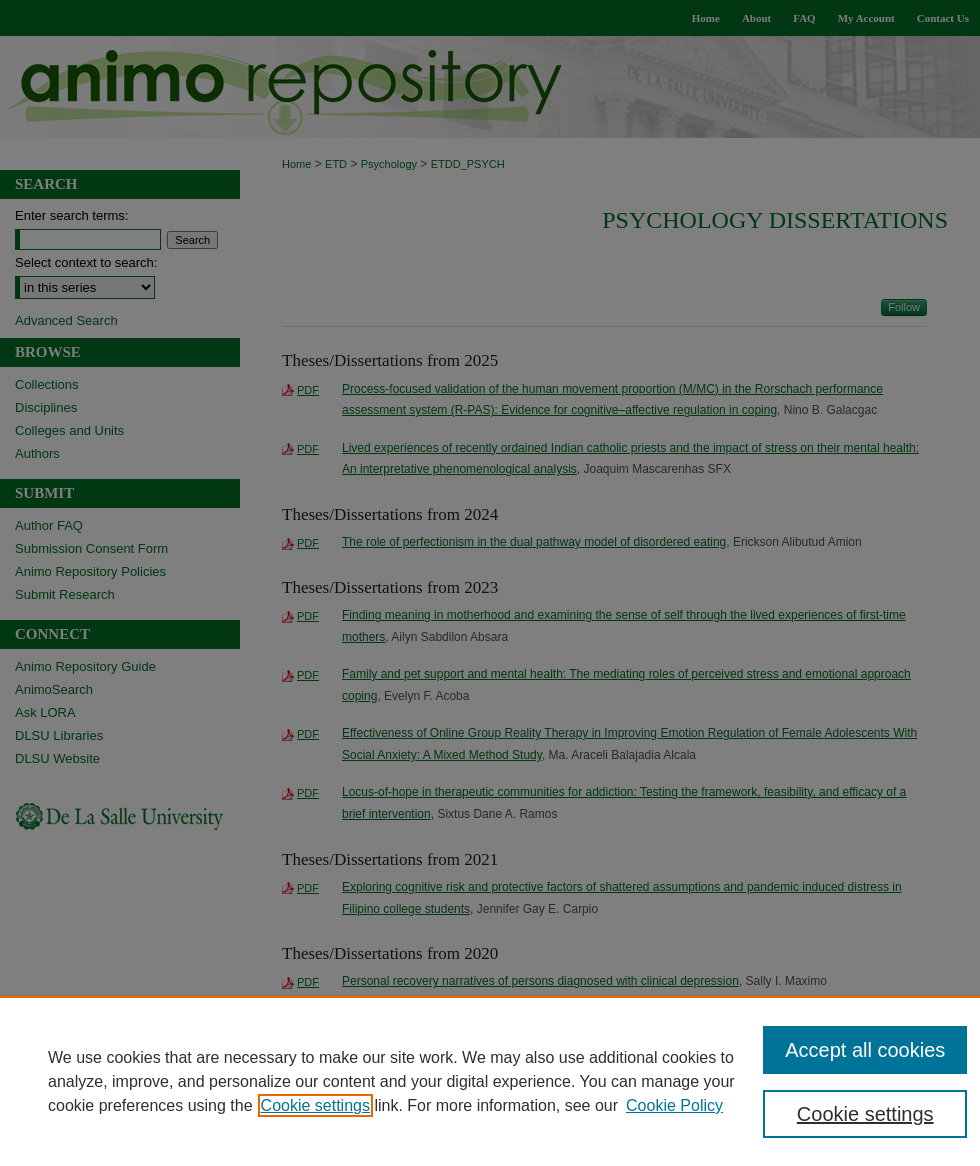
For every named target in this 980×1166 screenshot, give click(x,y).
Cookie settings (315, 1105)
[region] (490, 1081)
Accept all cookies (865, 1050)
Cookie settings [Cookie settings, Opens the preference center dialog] (865, 1114)
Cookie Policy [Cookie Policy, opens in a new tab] (674, 1105)
